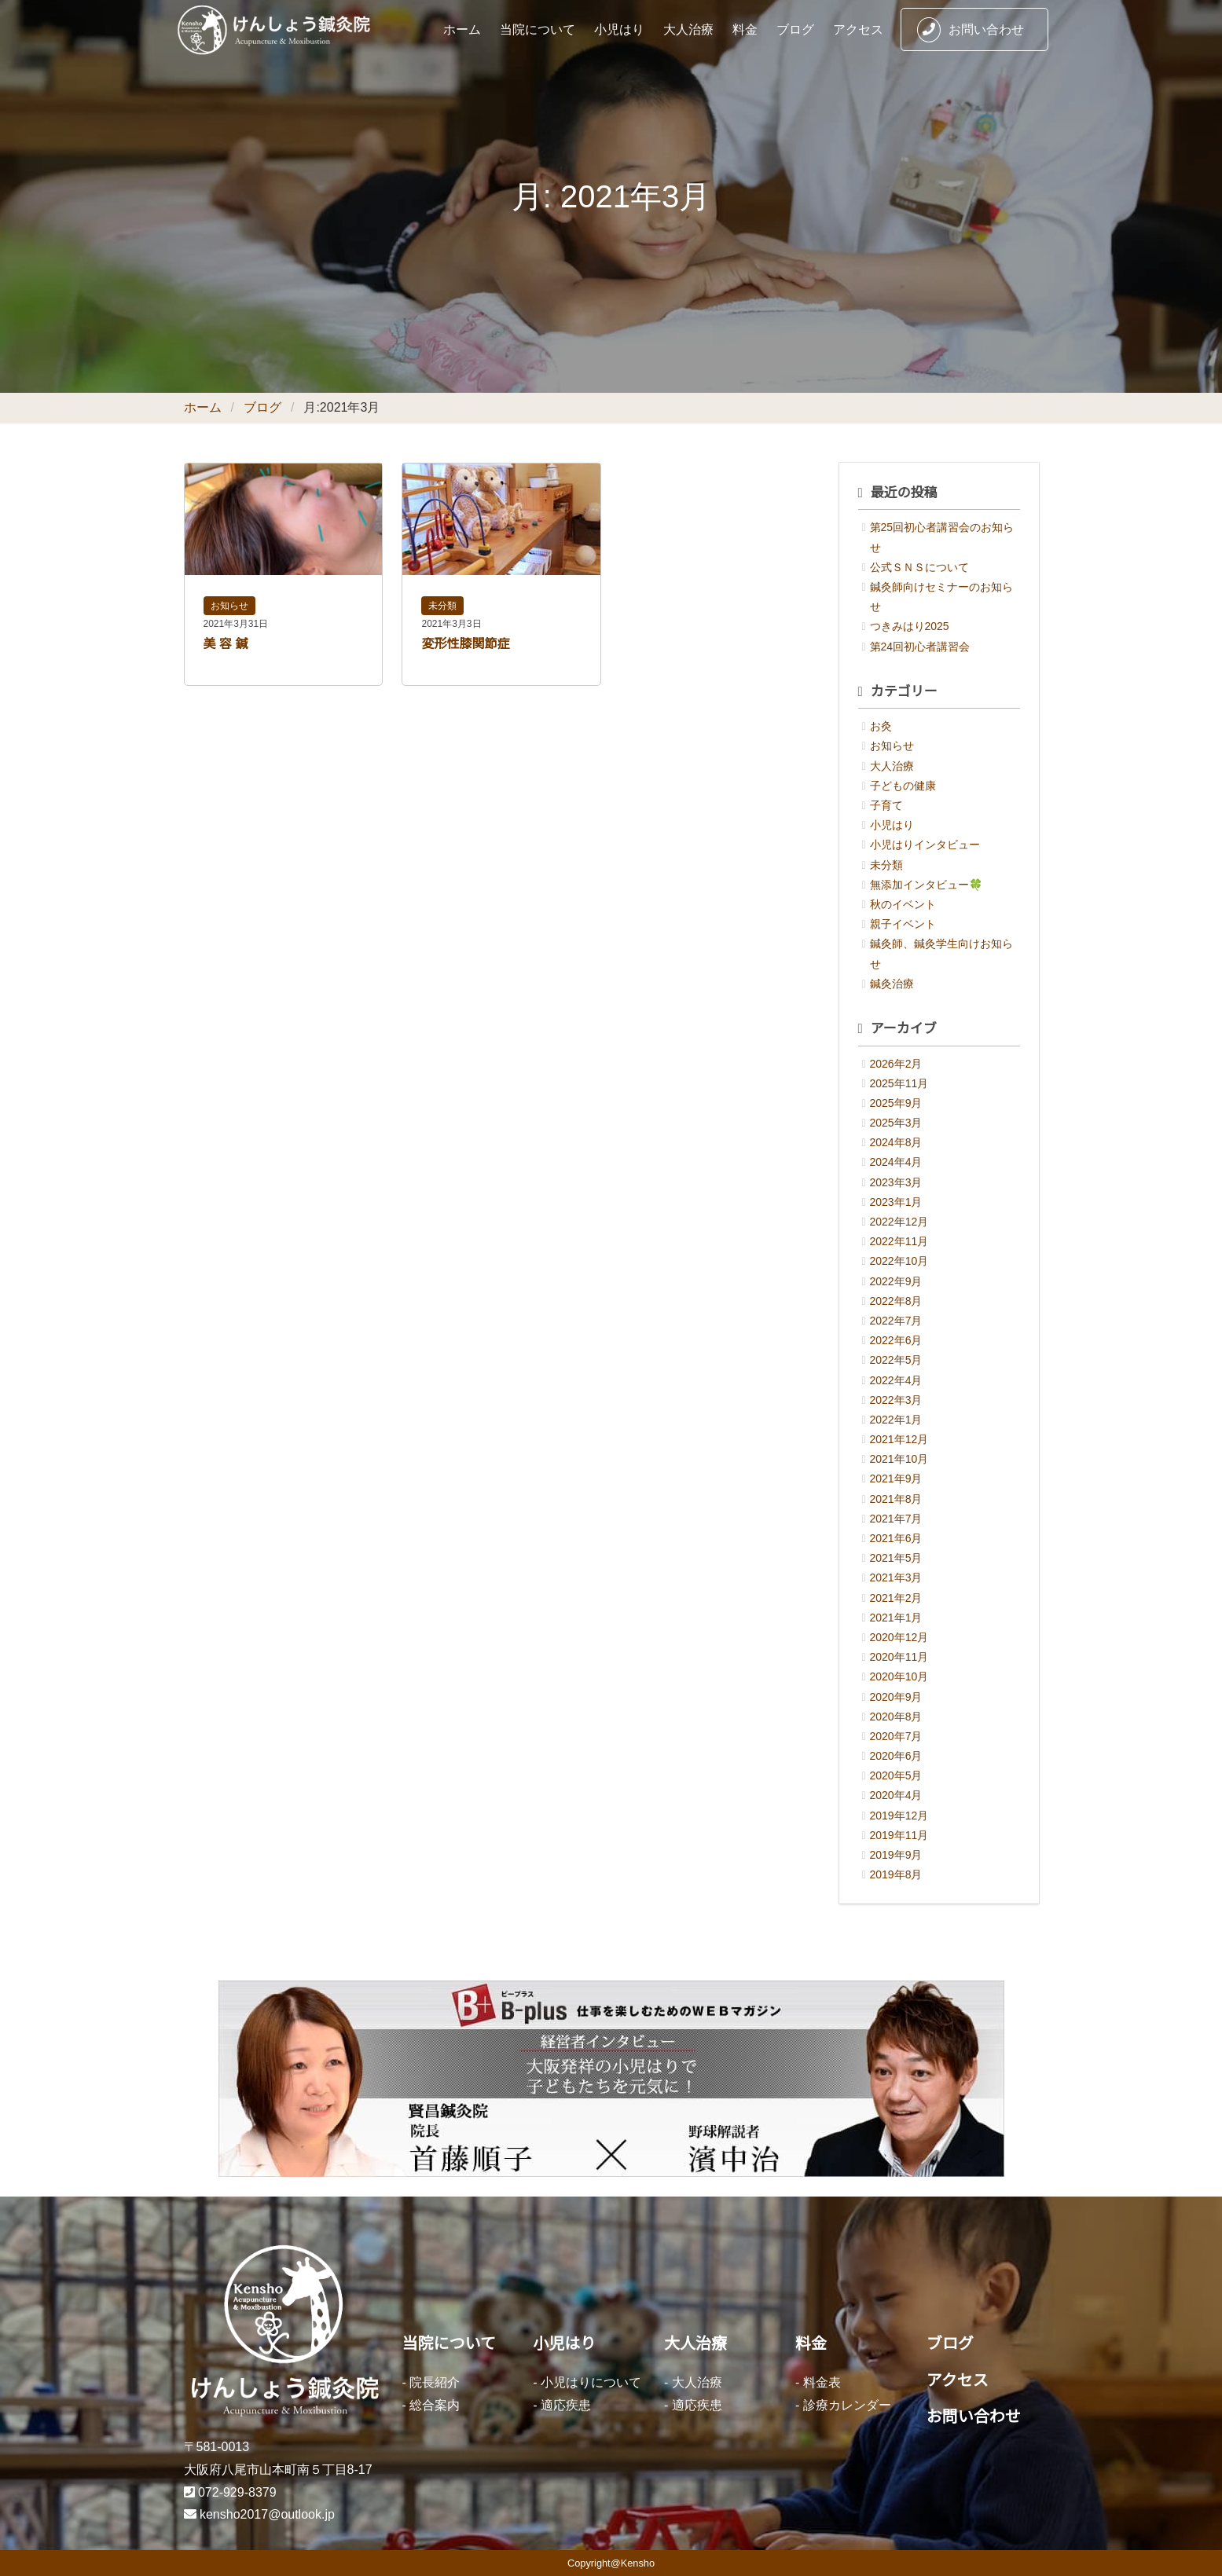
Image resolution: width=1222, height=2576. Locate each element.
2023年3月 (896, 1182)
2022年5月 (896, 1360)
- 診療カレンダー (843, 2405)
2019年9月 (896, 1855)
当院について (537, 29)
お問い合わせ (970, 29)
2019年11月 (899, 1835)
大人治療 (688, 29)
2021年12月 (899, 1439)
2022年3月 (896, 1400)
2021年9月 (896, 1478)
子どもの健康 (903, 785)
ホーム (462, 29)
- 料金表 (818, 2382)
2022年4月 (896, 1380)
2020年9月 (896, 1697)
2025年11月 (899, 1083)
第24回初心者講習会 (920, 646)
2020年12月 (899, 1637)
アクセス (858, 29)
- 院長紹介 (431, 2382)
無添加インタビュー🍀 (926, 884)
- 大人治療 (693, 2382)
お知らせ (229, 605)
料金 (745, 29)
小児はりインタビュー (925, 844)
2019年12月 (899, 1815)
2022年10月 (899, 1261)
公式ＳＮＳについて (919, 567)
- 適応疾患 (562, 2405)
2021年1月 (896, 1617)
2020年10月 (899, 1676)
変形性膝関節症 (465, 643)
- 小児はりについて (587, 2382)
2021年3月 (896, 1577)
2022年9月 (896, 1281)
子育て (886, 805)
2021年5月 (896, 1558)
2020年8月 (896, 1716)
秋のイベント (903, 904)
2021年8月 (896, 1499)
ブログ (795, 29)
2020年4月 (896, 1795)
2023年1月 (896, 1202)
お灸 (881, 726)
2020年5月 (896, 1775)
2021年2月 (896, 1598)
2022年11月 (899, 1241)
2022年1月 (896, 1419)
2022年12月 (899, 1221)
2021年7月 (896, 1518)
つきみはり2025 (909, 626)
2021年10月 (899, 1459)
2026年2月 (896, 1063)
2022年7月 (896, 1320)
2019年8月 (896, 1874)
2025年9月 (896, 1103)
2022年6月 (896, 1340)
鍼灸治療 (892, 983)
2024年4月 (896, 1162)
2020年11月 (899, 1657)
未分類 (442, 605)
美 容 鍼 (226, 643)
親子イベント (903, 924)
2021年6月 (896, 1538)
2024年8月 (896, 1142)
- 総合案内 (431, 2405)
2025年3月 (896, 1122)
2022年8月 (896, 1301)
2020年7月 (896, 1736)
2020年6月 (896, 1756)
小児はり (619, 29)
